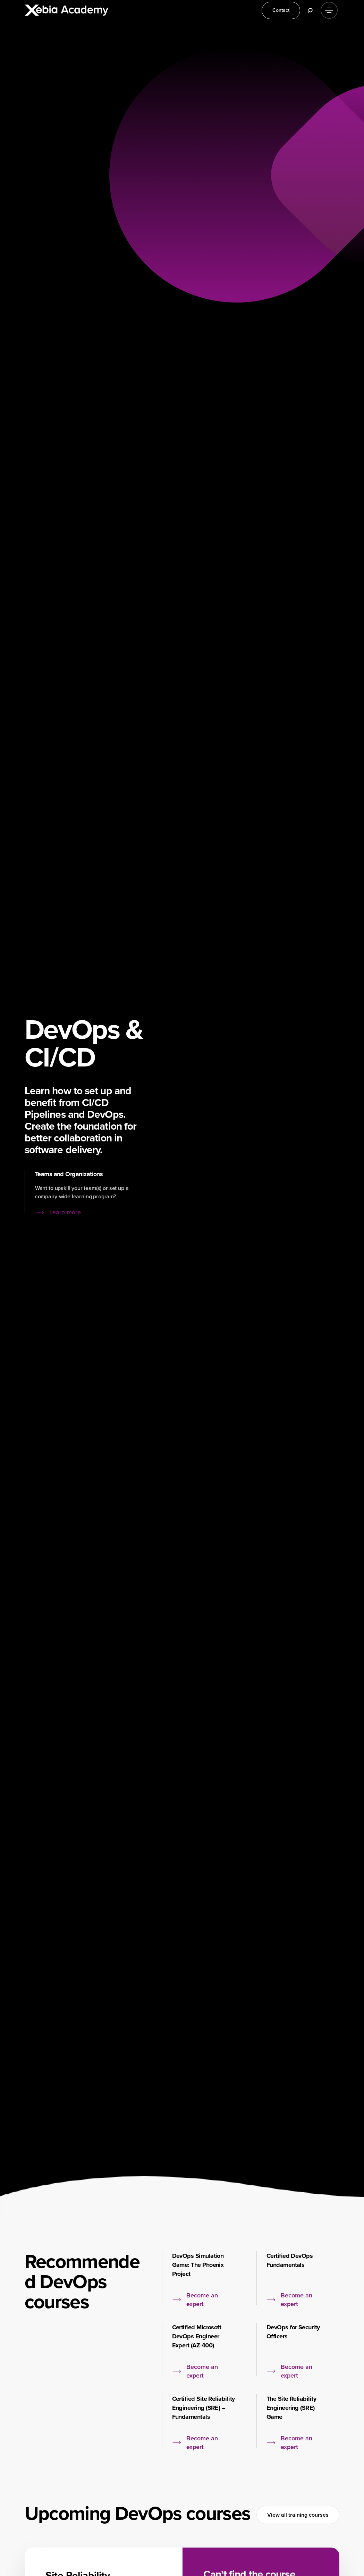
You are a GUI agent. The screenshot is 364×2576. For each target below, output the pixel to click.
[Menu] (329, 10)
